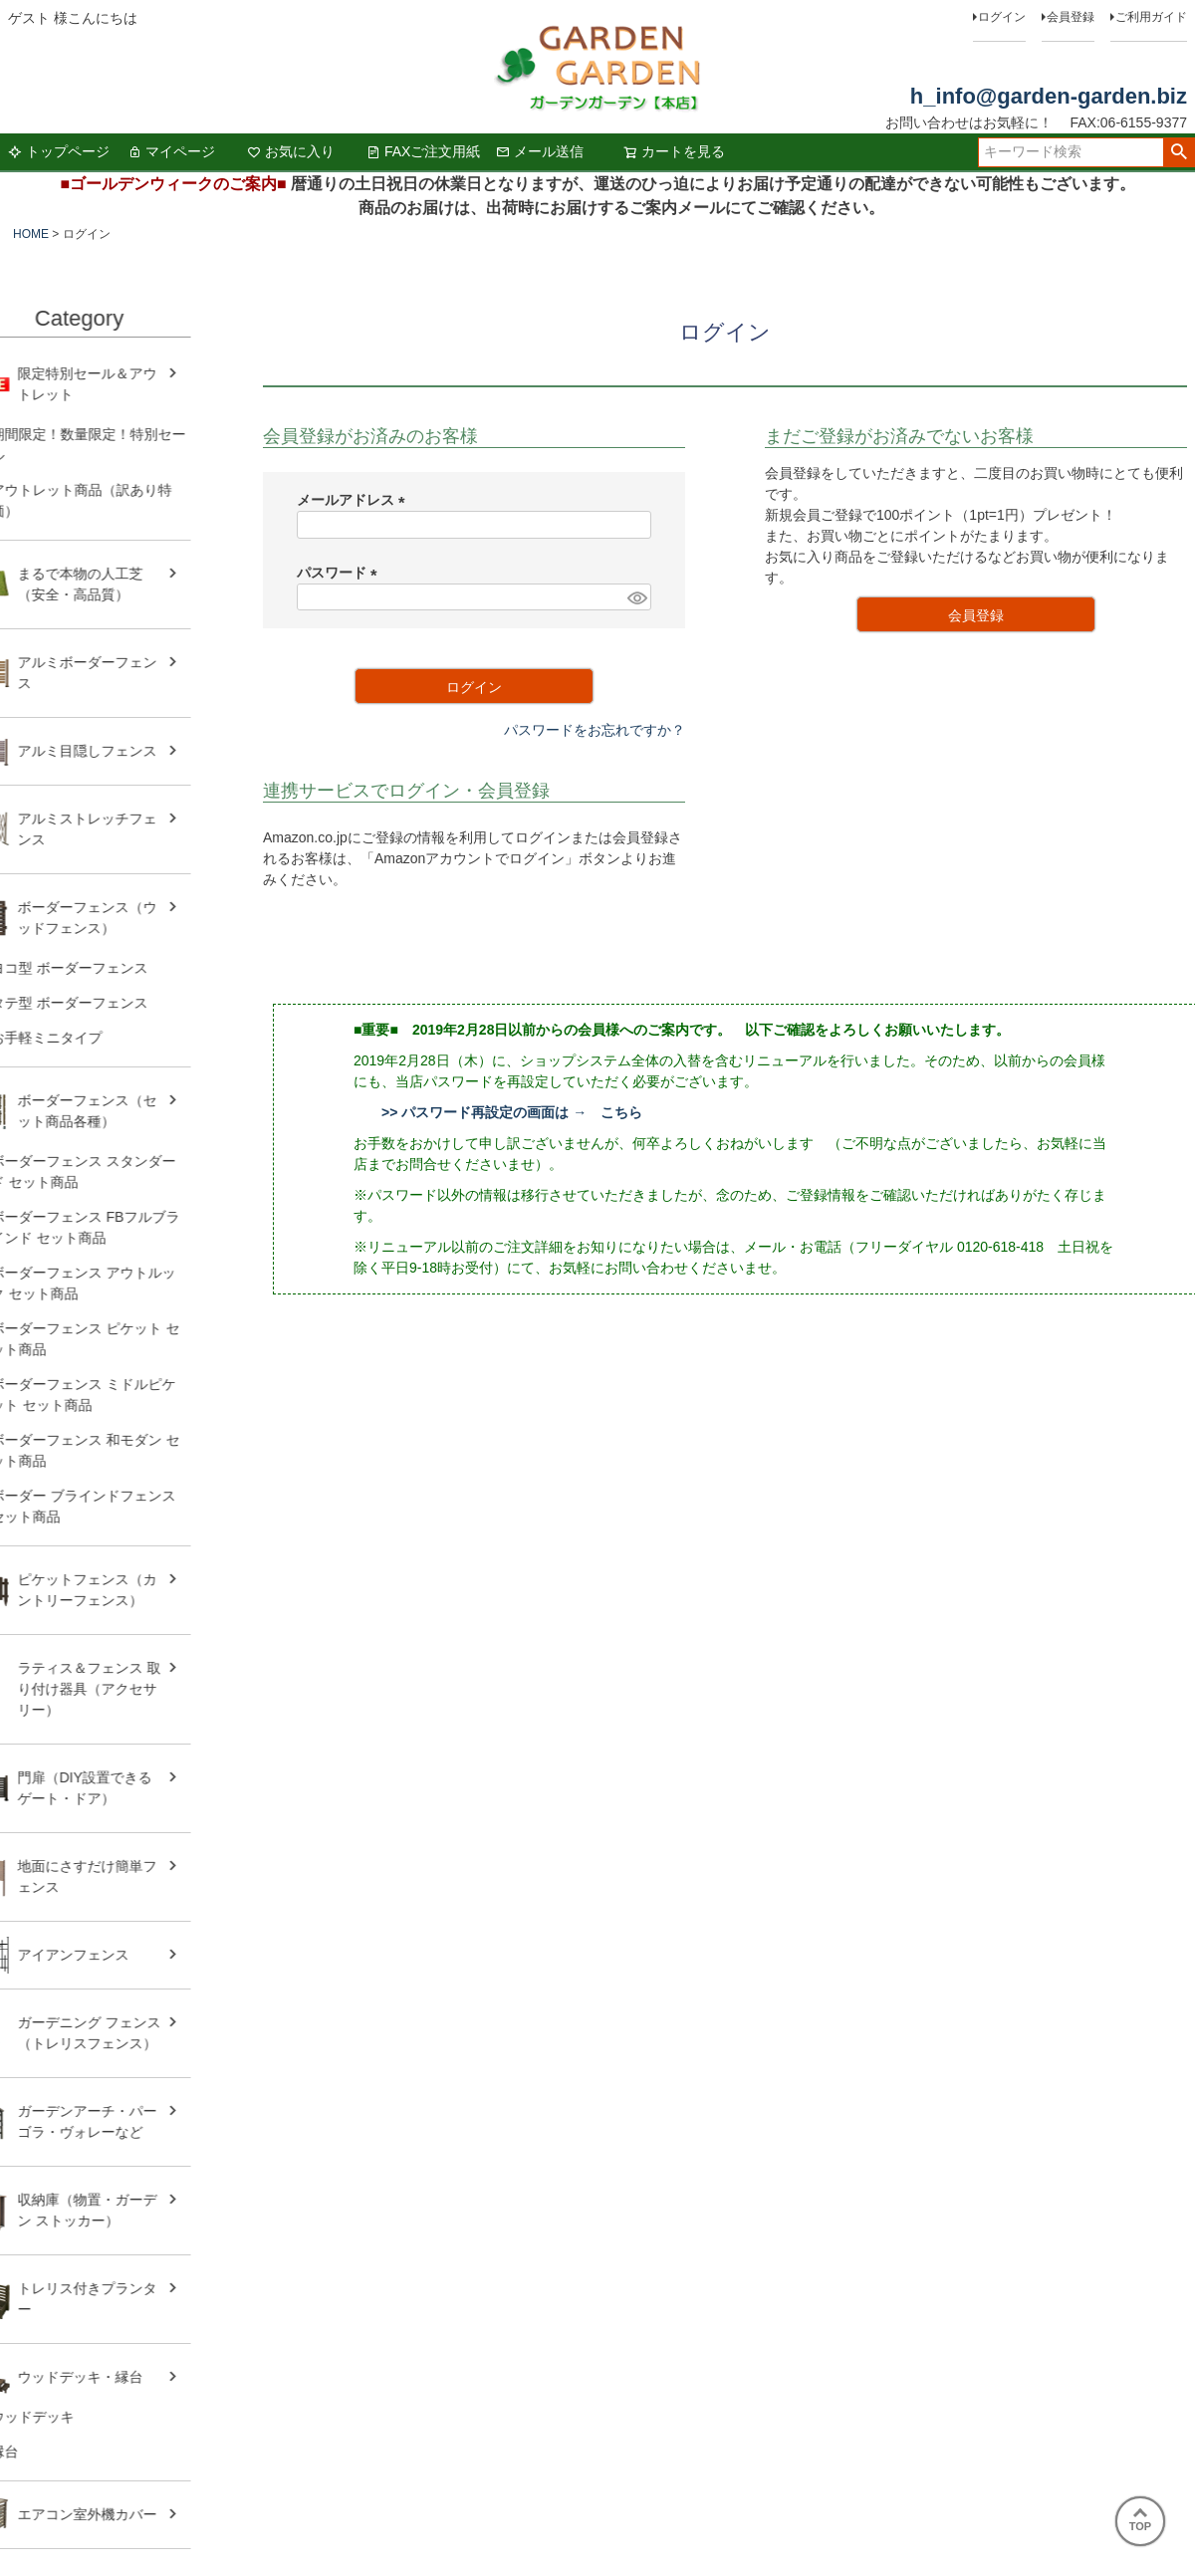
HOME (31, 234)
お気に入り (291, 151)
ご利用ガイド (1151, 17)
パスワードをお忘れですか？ (594, 730)
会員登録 (1070, 17)
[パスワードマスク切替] (636, 597)
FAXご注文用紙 (423, 151)
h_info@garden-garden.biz (1048, 96)
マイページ (171, 151)
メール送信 (540, 151)
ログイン (1002, 17)
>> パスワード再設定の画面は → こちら (511, 1112)
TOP (1140, 2520)
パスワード (340, 573)
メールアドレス (354, 500)
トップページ (59, 151)
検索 (1178, 152)
